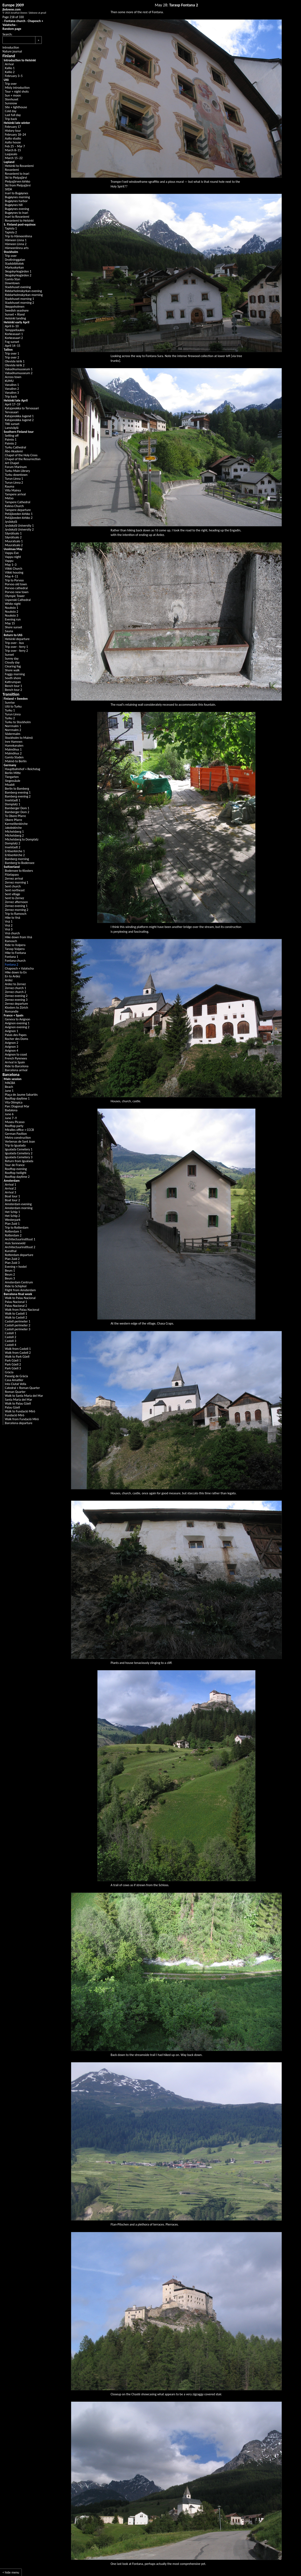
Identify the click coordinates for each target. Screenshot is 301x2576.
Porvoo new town (16, 592)
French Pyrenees (16, 1058)
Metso (9, 498)
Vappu (9, 561)
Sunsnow (11, 103)
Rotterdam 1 (13, 1231)
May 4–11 (11, 576)
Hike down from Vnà (18, 937)
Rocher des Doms (16, 1039)
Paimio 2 (10, 443)
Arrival (9, 64)
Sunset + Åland (15, 314)
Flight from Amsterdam (20, 1290)
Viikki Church (13, 568)
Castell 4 (10, 1345)
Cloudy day (12, 662)
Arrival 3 (10, 1192)
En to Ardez (12, 976)
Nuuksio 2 (11, 611)
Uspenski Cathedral (18, 600)
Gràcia (9, 1372)
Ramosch (11, 941)
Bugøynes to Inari (16, 213)
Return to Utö (13, 635)
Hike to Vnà (12, 918)
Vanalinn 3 (12, 393)
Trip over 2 (12, 357)
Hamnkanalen (14, 745)
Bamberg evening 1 (18, 792)
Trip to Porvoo (14, 580)
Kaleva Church (14, 506)
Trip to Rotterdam (16, 1227)
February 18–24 (15, 134)
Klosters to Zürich (16, 1007)
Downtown (12, 283)
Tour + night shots (17, 91)
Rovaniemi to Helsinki (19, 220)
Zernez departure (16, 1004)
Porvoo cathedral (16, 588)
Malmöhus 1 (13, 749)
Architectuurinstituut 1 (20, 1239)
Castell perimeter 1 (17, 1321)
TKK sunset (12, 424)
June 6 (9, 1114)
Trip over (11, 84)
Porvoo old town (16, 584)
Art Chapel (12, 463)
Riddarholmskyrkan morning (24, 295)
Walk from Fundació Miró (22, 1419)
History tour (13, 131)
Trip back (11, 119)
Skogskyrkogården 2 (18, 275)
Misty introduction (17, 88)
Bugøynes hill (14, 205)
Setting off (12, 436)
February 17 (13, 127)
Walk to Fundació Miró (20, 1411)
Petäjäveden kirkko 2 (18, 518)
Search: (7, 34)
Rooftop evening (16, 1169)
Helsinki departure (17, 639)
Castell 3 (10, 1341)
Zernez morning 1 (16, 882)
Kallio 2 (10, 72)
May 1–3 (10, 565)
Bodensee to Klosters (19, 871)
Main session (12, 1079)
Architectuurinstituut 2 (20, 1247)
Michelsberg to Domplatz (21, 839)
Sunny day (12, 658)
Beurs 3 (10, 1278)
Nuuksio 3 (11, 615)
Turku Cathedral (15, 447)
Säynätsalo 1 (13, 533)
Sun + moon (13, 95)
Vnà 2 (8, 925)
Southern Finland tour (19, 432)
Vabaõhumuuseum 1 (18, 369)
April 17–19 (12, 404)
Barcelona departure (18, 1423)
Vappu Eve (12, 553)
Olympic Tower (15, 596)
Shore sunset (13, 627)
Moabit (10, 785)
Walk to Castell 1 (16, 1313)
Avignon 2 (11, 1043)
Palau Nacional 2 (16, 1306)
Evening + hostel (16, 1267)
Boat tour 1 (12, 1196)
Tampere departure (18, 510)
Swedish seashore (17, 310)
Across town (13, 377)
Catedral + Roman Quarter (22, 1388)
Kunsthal (10, 1251)
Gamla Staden (14, 757)
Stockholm (11, 252)
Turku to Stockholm (18, 722)
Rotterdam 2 (13, 1235)
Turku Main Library (17, 471)
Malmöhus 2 (13, 753)
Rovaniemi (12, 170)
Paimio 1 (10, 439)
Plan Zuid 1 (12, 1224)
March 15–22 (14, 158)
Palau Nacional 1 (16, 1302)
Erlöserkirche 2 (15, 855)
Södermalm (12, 734)
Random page (11, 29)
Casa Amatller (14, 1380)
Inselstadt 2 (12, 847)
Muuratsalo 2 (14, 545)
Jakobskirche (13, 828)
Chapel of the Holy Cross (21, 455)
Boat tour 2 (12, 1200)
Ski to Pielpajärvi (16, 177)
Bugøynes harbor (16, 201)
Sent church (13, 886)
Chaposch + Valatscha (19, 968)
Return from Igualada (19, 1161)
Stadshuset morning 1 (19, 299)
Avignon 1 (11, 1031)
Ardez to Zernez (15, 984)
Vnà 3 (8, 929)
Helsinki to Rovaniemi (19, 166)
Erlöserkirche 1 (15, 851)
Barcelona (11, 1074)
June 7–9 (11, 1118)
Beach (9, 1087)
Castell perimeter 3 (17, 1329)
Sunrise (10, 702)
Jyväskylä (11, 522)
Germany (10, 765)
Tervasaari (12, 412)
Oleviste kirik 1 (14, 361)
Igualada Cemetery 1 (18, 1149)
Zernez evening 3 (16, 1000)
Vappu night (13, 557)
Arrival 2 (10, 1188)
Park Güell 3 (13, 1368)
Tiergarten (12, 777)
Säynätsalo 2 (13, 537)
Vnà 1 (8, 921)
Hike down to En (16, 972)
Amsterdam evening (18, 1204)
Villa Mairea (13, 490)
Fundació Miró (14, 1415)
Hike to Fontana (15, 953)
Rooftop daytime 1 (17, 1098)
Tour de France (15, 1165)
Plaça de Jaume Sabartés (21, 1095)
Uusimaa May (13, 549)
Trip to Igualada (15, 1145)
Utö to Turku (13, 706)
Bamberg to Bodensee (19, 863)
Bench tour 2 (13, 690)
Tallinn (8, 350)
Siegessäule (12, 781)
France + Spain (13, 1015)
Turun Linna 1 (14, 479)
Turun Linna (13, 714)
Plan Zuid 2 (12, 1259)
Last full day (13, 115)
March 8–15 (13, 150)
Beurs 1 (10, 1270)
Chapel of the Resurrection (23, 459)
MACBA (10, 1083)
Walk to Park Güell (17, 1356)
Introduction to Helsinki (20, 60)
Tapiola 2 (11, 232)
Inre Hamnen (13, 742)
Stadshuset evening (18, 287)
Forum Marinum (16, 467)
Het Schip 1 (12, 1212)
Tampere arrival (15, 494)
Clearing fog (13, 666)
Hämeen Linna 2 (16, 244)
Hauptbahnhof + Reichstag (22, 769)
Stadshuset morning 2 (19, 303)
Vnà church (12, 933)
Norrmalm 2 (13, 730)
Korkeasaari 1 (14, 334)
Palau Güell (12, 1407)
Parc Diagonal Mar (17, 1106)
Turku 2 (10, 718)
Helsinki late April (16, 400)
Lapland (9, 162)
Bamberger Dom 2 (17, 812)
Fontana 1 (11, 957)
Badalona (11, 1110)
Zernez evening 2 (16, 996)
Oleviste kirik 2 (14, 365)
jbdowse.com (11, 9)
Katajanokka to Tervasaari (22, 408)
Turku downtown (16, 475)
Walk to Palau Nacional (20, 1298)
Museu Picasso (15, 1122)
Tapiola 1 (11, 228)
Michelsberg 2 (14, 835)
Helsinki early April (16, 322)
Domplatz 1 (12, 804)
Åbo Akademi (14, 451)
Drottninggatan (15, 260)
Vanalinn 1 (12, 385)
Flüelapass (12, 875)
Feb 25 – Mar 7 (15, 146)
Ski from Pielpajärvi (18, 185)
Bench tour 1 (13, 686)
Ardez (9, 980)
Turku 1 (10, 710)
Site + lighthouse (16, 107)
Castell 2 (10, 1337)
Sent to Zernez (14, 898)
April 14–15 (12, 346)
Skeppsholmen (14, 306)
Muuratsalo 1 (14, 541)
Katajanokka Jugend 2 (19, 420)
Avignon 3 (11, 1047)
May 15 (10, 623)
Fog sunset (12, 342)
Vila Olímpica (13, 1102)
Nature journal (12, 51)
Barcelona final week (18, 1294)
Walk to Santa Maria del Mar (24, 1396)
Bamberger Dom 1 (17, 808)
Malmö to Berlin (16, 761)
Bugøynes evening (17, 209)
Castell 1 (10, 1333)
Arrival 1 (10, 1184)
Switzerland (12, 867)
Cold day (10, 111)
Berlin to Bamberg (17, 788)
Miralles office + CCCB (19, 1130)
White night (13, 604)
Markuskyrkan (14, 267)
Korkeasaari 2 (14, 338)
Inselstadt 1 (12, 800)
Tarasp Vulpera (14, 949)
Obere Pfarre (13, 820)
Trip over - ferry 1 (16, 647)
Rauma (9, 486)
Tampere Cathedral (17, 502)
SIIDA (8, 189)
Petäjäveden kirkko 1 (18, 514)
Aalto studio (13, 138)
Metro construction (18, 1138)
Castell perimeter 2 (17, 1325)
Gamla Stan (12, 279)
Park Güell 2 (13, 1364)
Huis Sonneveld (15, 1243)
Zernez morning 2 (16, 910)
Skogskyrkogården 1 (18, 271)
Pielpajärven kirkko (17, 181)
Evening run (13, 619)
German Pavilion (16, 1134)
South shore (13, 678)
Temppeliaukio (14, 330)
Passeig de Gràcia (16, 1376)
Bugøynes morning (17, 197)
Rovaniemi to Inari (17, 174)
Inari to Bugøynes (16, 193)
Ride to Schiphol (16, 1286)
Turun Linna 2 (14, 482)
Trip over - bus (14, 643)
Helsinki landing (15, 318)
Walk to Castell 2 (16, 1317)
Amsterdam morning (18, 1208)
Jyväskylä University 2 (19, 529)
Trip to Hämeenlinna (18, 236)
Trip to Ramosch (15, 914)
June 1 (9, 1091)
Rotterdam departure (19, 1255)
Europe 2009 (13, 4)
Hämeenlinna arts (17, 248)
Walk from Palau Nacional (22, 1310)
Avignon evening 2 (17, 1027)
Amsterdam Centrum (19, 1282)
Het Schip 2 (12, 1216)
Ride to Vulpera (15, 945)
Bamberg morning (17, 859)
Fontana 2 (11, 964)
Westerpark (12, 1220)
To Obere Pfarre (15, 816)
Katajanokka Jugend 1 (19, 416)
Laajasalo (11, 154)
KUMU (9, 381)
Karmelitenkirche (16, 824)
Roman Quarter (15, 1392)
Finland (8, 55)
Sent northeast (15, 890)
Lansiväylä (12, 428)
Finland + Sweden (16, 699)
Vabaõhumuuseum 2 (18, 373)
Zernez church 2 (15, 992)
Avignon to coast (16, 1054)
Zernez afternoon (16, 902)
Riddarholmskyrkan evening (23, 291)
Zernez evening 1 (16, 906)
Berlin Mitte (13, 773)
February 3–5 (14, 76)
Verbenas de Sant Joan (20, 1141)
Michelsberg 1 (14, 831)
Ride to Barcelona (16, 1066)
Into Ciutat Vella (15, 1384)
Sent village (12, 894)
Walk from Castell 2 (18, 1353)
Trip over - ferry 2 (16, 651)
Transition (10, 694)
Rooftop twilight (15, 1173)
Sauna (9, 631)
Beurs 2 (10, 1274)
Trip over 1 (12, 353)
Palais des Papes (16, 1035)
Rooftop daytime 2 (17, 1177)
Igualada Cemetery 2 (18, 1153)
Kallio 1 (10, 68)
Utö (6, 80)
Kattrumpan (13, 682)
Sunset (9, 655)
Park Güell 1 (13, 1360)
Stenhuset (11, 99)
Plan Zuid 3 (12, 1263)
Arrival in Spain (15, 1062)
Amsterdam (12, 1181)
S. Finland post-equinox (20, 224)
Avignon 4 (11, 1050)
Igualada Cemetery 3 (18, 1157)
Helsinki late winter (17, 123)
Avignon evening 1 (17, 1023)
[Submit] (38, 40)
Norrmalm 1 (13, 726)
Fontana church (14, 21)
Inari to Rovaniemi (17, 217)
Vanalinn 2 (12, 389)
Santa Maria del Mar (18, 1399)
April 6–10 (12, 326)
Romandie (12, 1011)
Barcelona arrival (16, 1070)
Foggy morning (15, 674)
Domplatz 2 (12, 843)
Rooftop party (14, 1126)
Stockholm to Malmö (19, 738)
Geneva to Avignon (17, 1019)
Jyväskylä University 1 (19, 525)
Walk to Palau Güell (18, 1403)
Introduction (10, 47)
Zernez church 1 (15, 988)
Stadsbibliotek (14, 263)
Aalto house (13, 142)
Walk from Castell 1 (18, 1349)
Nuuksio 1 (11, 608)
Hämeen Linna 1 (16, 240)
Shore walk (12, 670)
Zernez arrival (14, 878)
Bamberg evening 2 (18, 796)
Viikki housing (14, 572)
